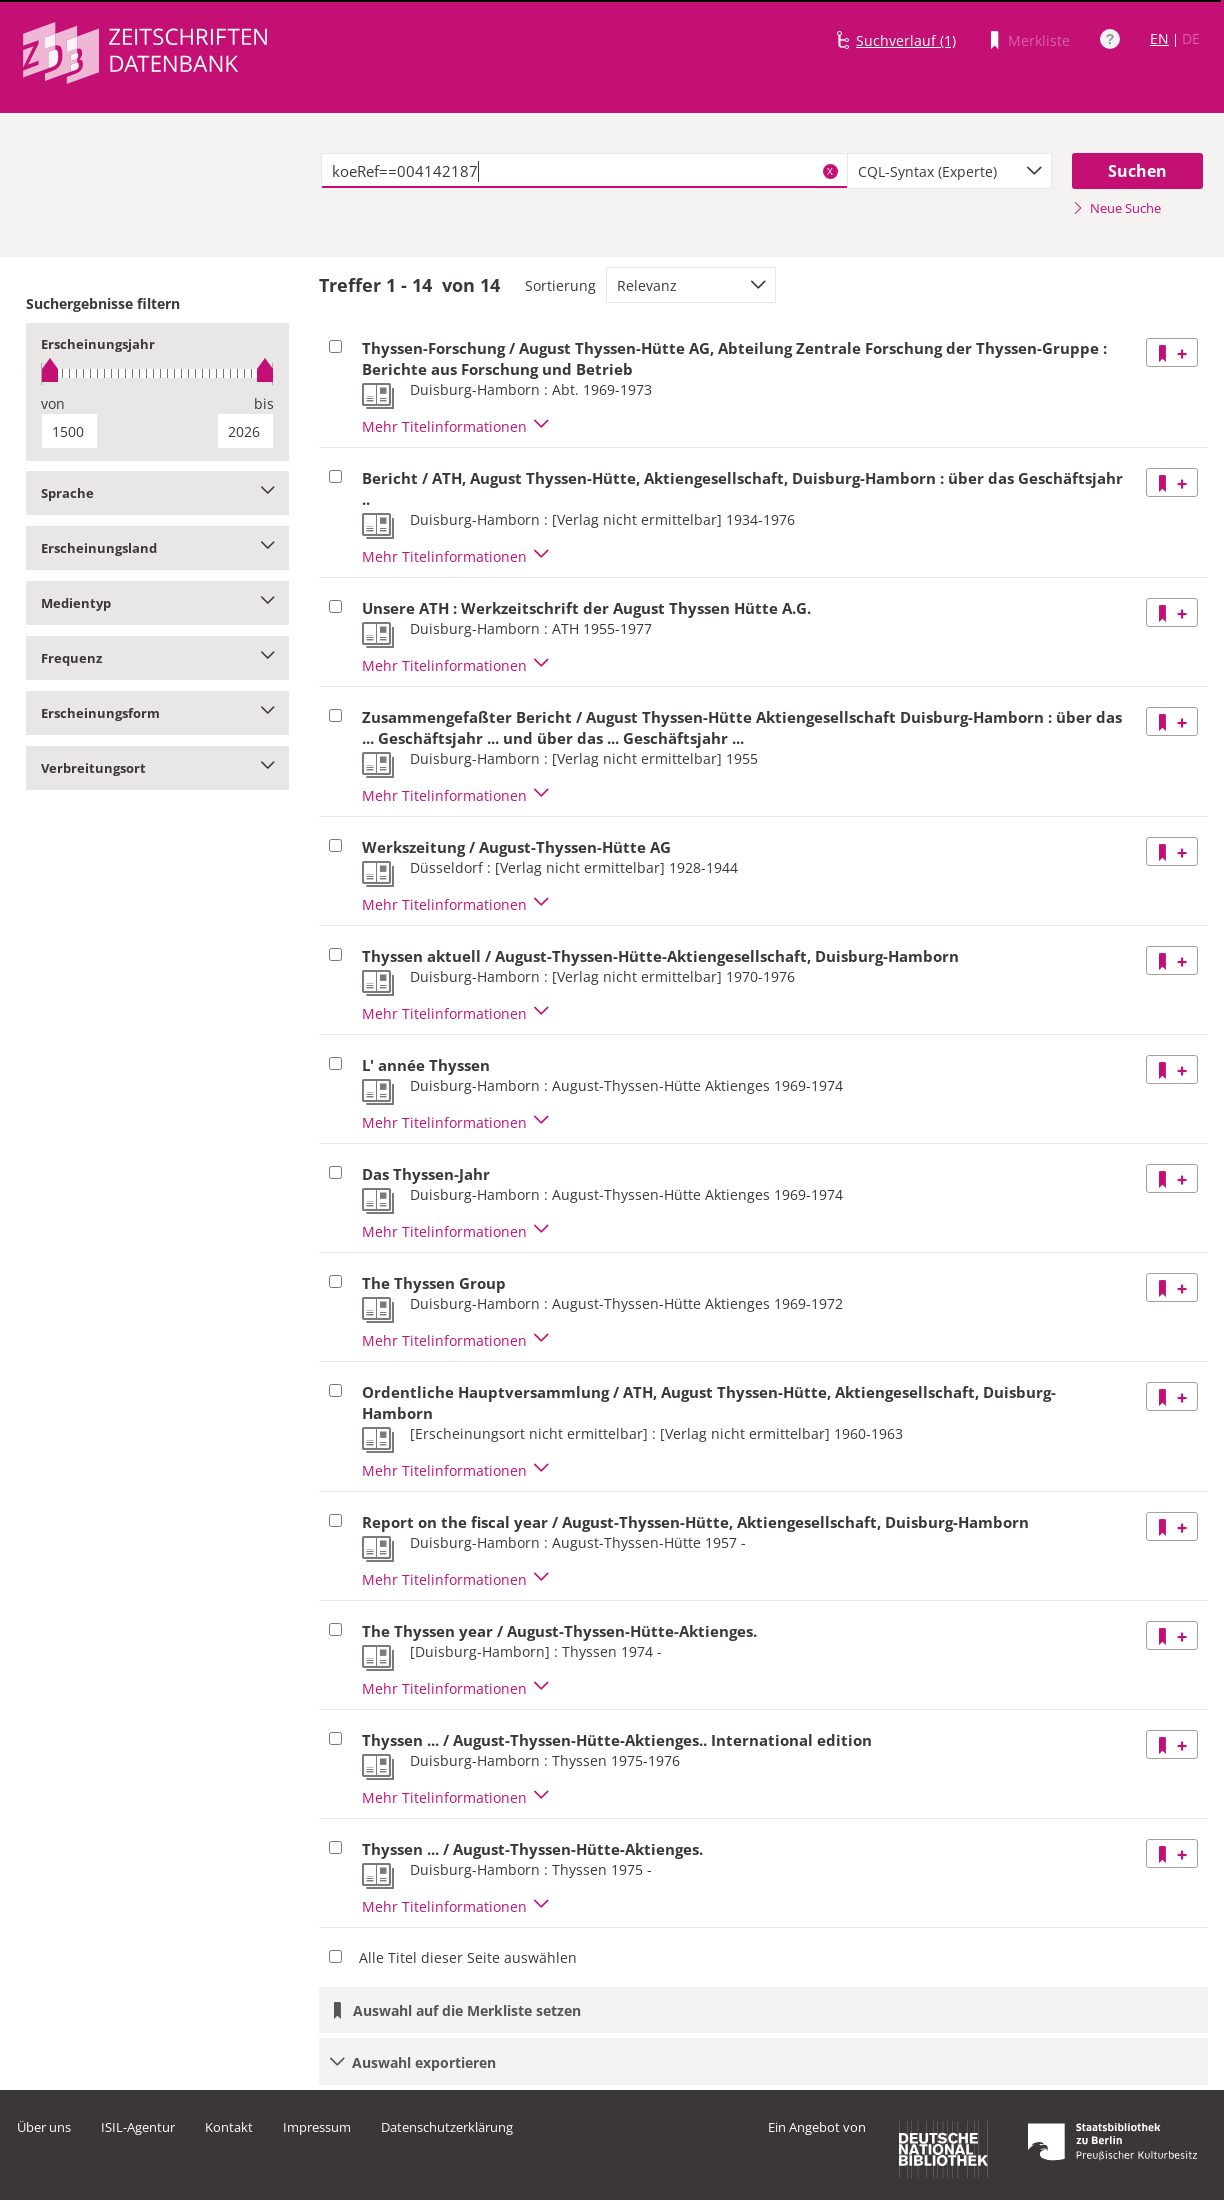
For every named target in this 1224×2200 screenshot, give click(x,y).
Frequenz (157, 658)
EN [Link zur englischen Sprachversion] (1159, 38)
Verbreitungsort (157, 768)
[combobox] (950, 171)
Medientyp (157, 603)
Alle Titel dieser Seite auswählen (468, 1957)
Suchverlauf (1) (906, 40)
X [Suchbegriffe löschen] (830, 171)
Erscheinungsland (157, 548)
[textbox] (584, 171)
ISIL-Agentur (138, 2127)
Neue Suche (1116, 208)
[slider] (157, 373)
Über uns (44, 2127)
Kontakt (229, 2127)
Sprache (157, 493)
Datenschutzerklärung (447, 2127)
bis (264, 403)
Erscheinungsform (157, 713)
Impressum (317, 2127)
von (53, 403)
